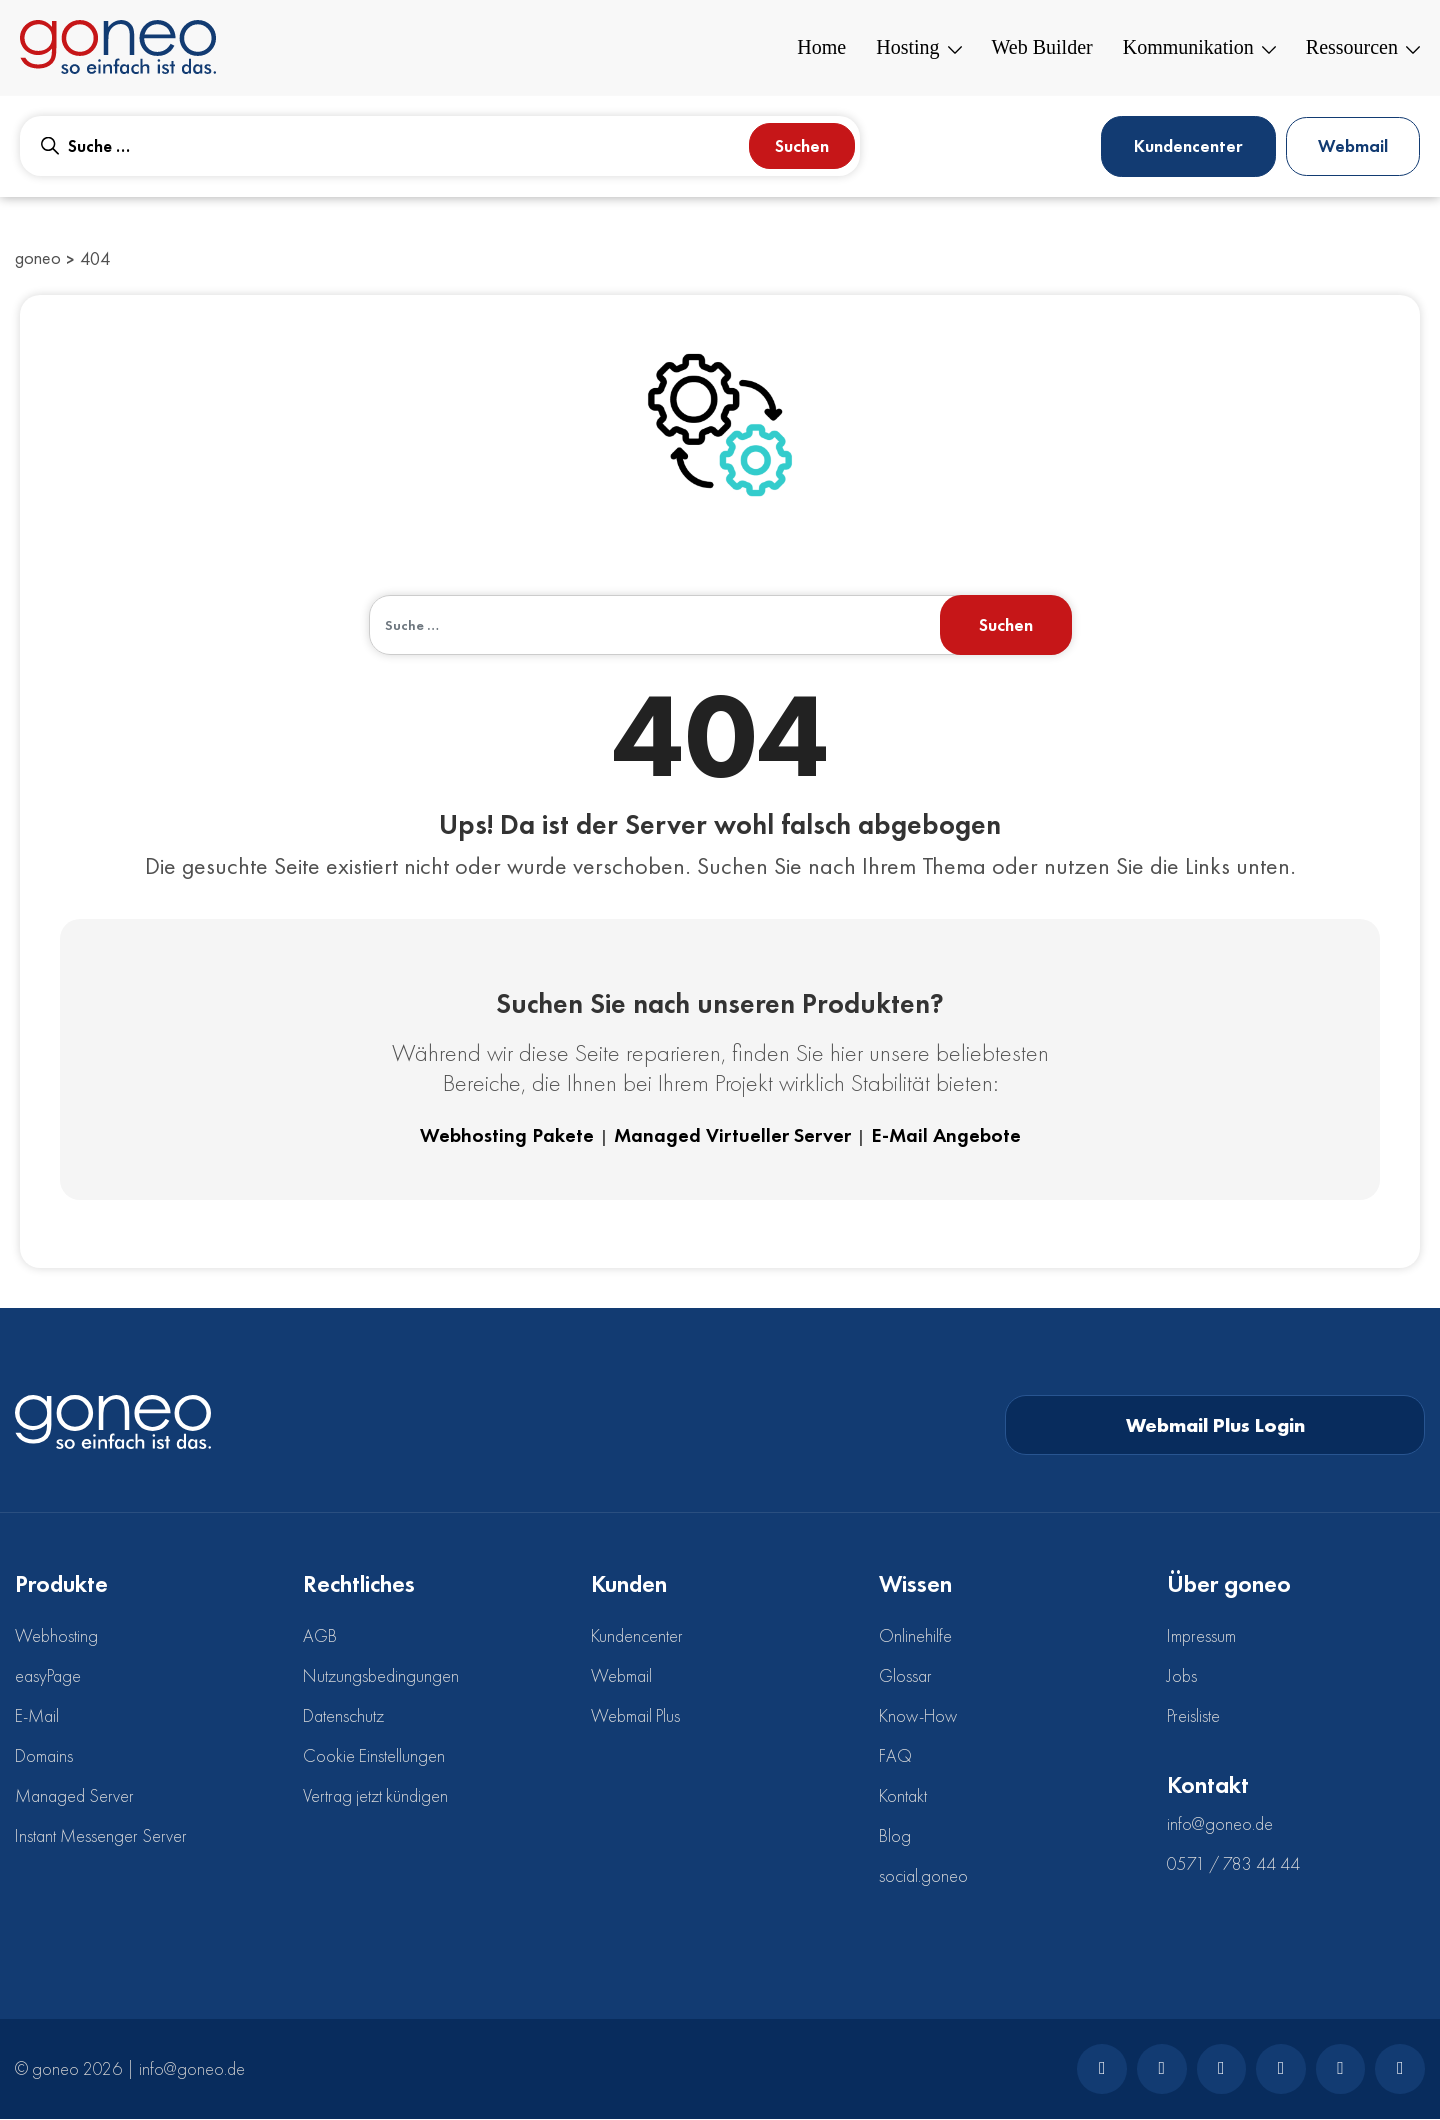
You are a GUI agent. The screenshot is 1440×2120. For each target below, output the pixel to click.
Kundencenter (1186, 146)
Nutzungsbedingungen (381, 1676)
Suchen (802, 145)
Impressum (1201, 1636)
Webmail (1353, 146)
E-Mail (37, 1716)
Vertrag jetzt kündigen (375, 1796)
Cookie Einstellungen (374, 1756)
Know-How (918, 1716)
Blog (895, 1836)
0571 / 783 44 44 (1233, 1864)
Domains (44, 1756)
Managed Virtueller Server (732, 1137)
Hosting (918, 48)
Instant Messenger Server (101, 1836)
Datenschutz (343, 1716)
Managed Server (74, 1796)
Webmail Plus (635, 1716)
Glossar (905, 1676)
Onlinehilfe (915, 1636)
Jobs (1182, 1676)
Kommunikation (1199, 48)
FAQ (895, 1756)
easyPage (48, 1676)
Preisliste (1193, 1716)
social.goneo (923, 1876)
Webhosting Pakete (507, 1137)
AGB (320, 1636)
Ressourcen (1363, 48)
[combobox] (440, 146)
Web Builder (1042, 48)
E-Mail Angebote (946, 1137)
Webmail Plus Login (1215, 1426)
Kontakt (903, 1796)
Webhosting (56, 1636)
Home (821, 48)
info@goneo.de (1220, 1824)
